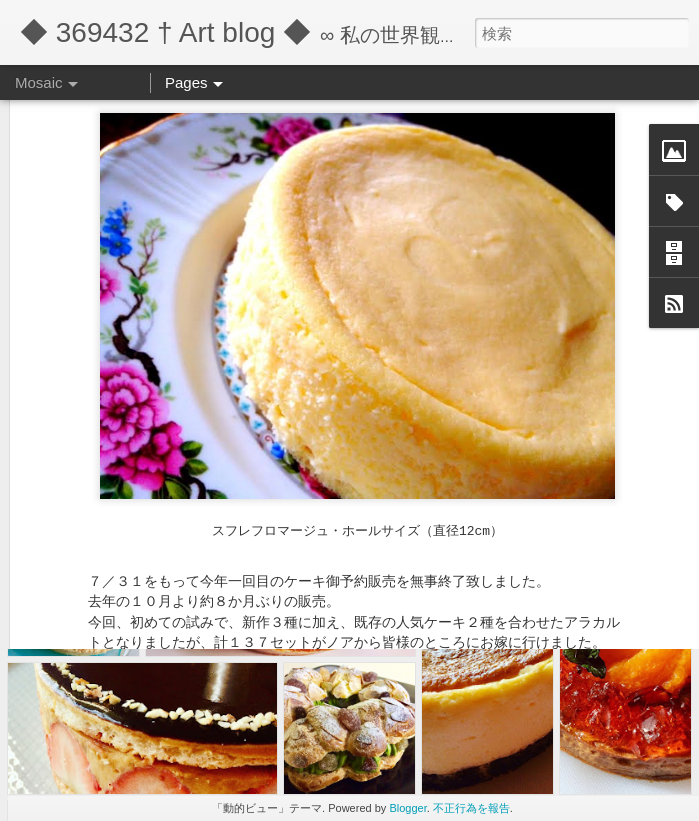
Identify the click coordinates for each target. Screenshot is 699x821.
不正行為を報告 (471, 808)
